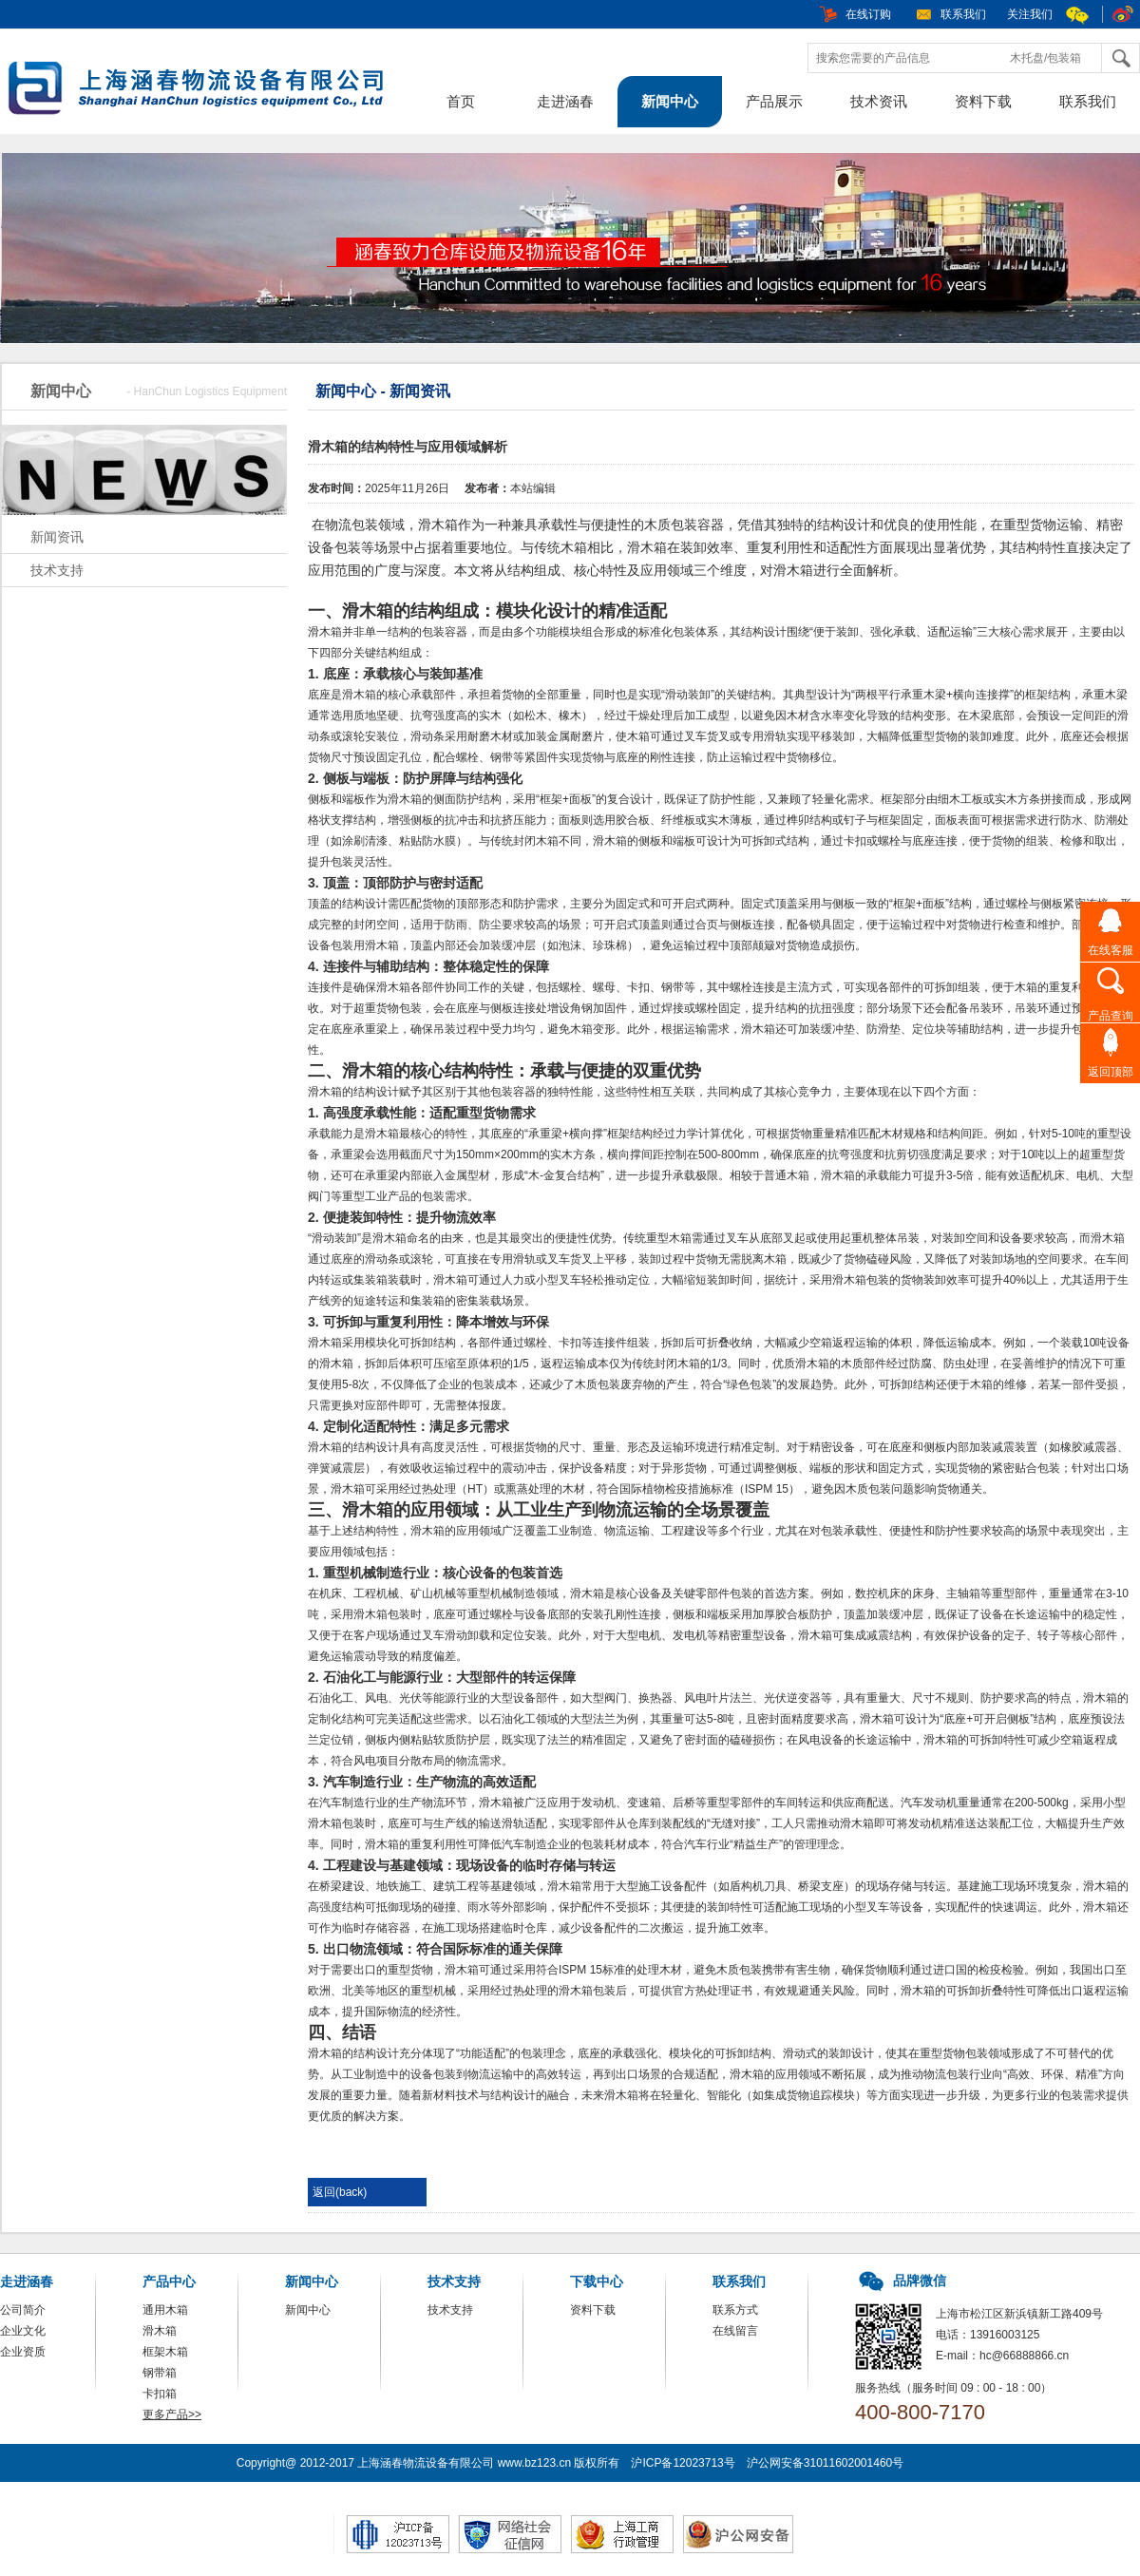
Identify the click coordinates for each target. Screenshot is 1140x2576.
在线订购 (868, 14)
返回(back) (340, 2192)
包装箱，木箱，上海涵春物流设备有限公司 (204, 90)
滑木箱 (159, 2330)
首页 (460, 101)
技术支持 (57, 570)
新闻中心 (669, 101)
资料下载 (983, 101)
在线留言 (735, 2330)
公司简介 (23, 2310)
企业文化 (23, 2330)
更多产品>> (171, 2414)
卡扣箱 (159, 2393)
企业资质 (23, 2351)
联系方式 (735, 2310)
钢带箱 (159, 2372)
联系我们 (963, 14)
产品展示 (774, 101)
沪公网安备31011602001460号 (825, 2463)
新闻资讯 (57, 536)
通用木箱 (165, 2310)
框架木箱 (165, 2351)
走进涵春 (565, 101)
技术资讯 (878, 101)
